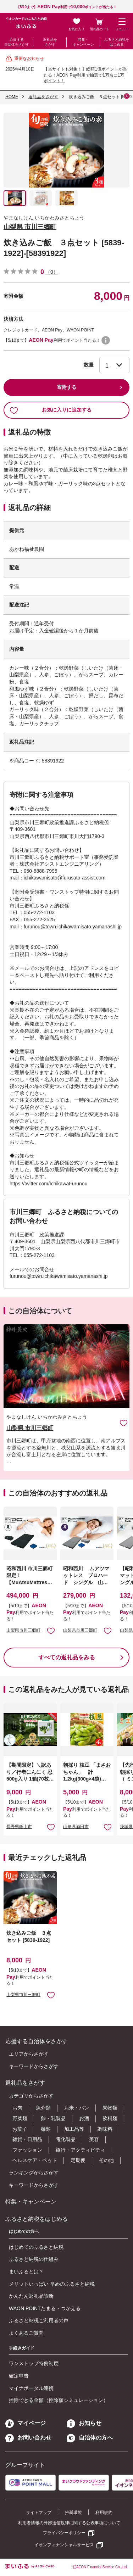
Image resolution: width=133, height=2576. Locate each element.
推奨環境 (73, 2512)
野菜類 (19, 2118)
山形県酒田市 (76, 1826)
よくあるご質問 (26, 2333)
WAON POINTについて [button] (105, 340)
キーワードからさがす (34, 2066)
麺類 (46, 2129)
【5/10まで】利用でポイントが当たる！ (66, 7)
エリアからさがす (29, 2054)
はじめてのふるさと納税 (36, 2247)
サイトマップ (38, 2512)
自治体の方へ (90, 2438)
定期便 (78, 2160)
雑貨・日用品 (27, 2139)
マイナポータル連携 (31, 2388)
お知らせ (84, 2423)
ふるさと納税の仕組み (34, 2259)
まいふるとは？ (26, 2271)
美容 (94, 2139)
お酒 (84, 2118)
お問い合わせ (28, 2438)
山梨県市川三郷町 (23, 1630)
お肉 (17, 2108)
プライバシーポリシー (64, 2532)
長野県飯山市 (19, 1826)
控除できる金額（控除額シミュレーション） (58, 2400)
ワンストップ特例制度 (34, 2363)
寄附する (67, 387)
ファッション (27, 2150)
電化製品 (66, 2139)
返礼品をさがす (50, 42)
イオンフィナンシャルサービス (64, 2544)
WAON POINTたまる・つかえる (45, 2308)
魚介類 (43, 2108)
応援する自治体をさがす (16, 42)
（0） (51, 272)
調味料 (105, 2129)
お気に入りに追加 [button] (51, 1630)
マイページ (25, 2423)
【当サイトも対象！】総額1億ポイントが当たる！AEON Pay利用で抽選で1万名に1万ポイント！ (85, 75)
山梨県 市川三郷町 (30, 226)
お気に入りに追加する (51, 410)
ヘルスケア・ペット (34, 2160)
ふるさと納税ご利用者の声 (38, 2320)
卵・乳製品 (53, 2118)
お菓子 (19, 2129)
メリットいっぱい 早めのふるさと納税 (52, 2284)
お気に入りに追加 (124, 1423)
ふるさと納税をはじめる (116, 42)
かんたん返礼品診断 (31, 2296)
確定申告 (19, 2376)
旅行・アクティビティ (80, 2150)
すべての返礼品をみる (66, 1657)
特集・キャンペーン (83, 42)
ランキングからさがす (34, 2172)
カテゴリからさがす (31, 2096)
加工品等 (74, 2129)
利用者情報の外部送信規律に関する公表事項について (69, 2522)
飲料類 (109, 2118)
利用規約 (103, 2512)
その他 (106, 2160)
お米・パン (76, 2108)
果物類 (109, 2108)
